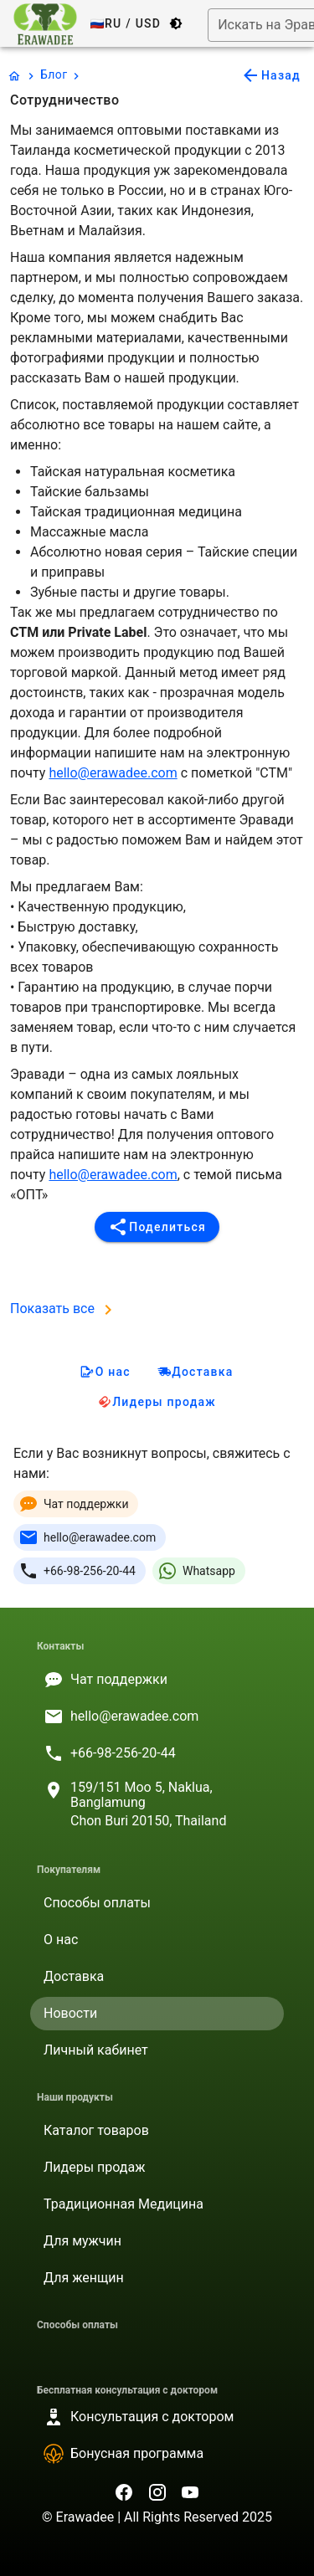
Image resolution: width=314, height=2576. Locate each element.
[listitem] (157, 1679)
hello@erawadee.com (113, 773)
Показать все (64, 1308)
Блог (53, 74)
